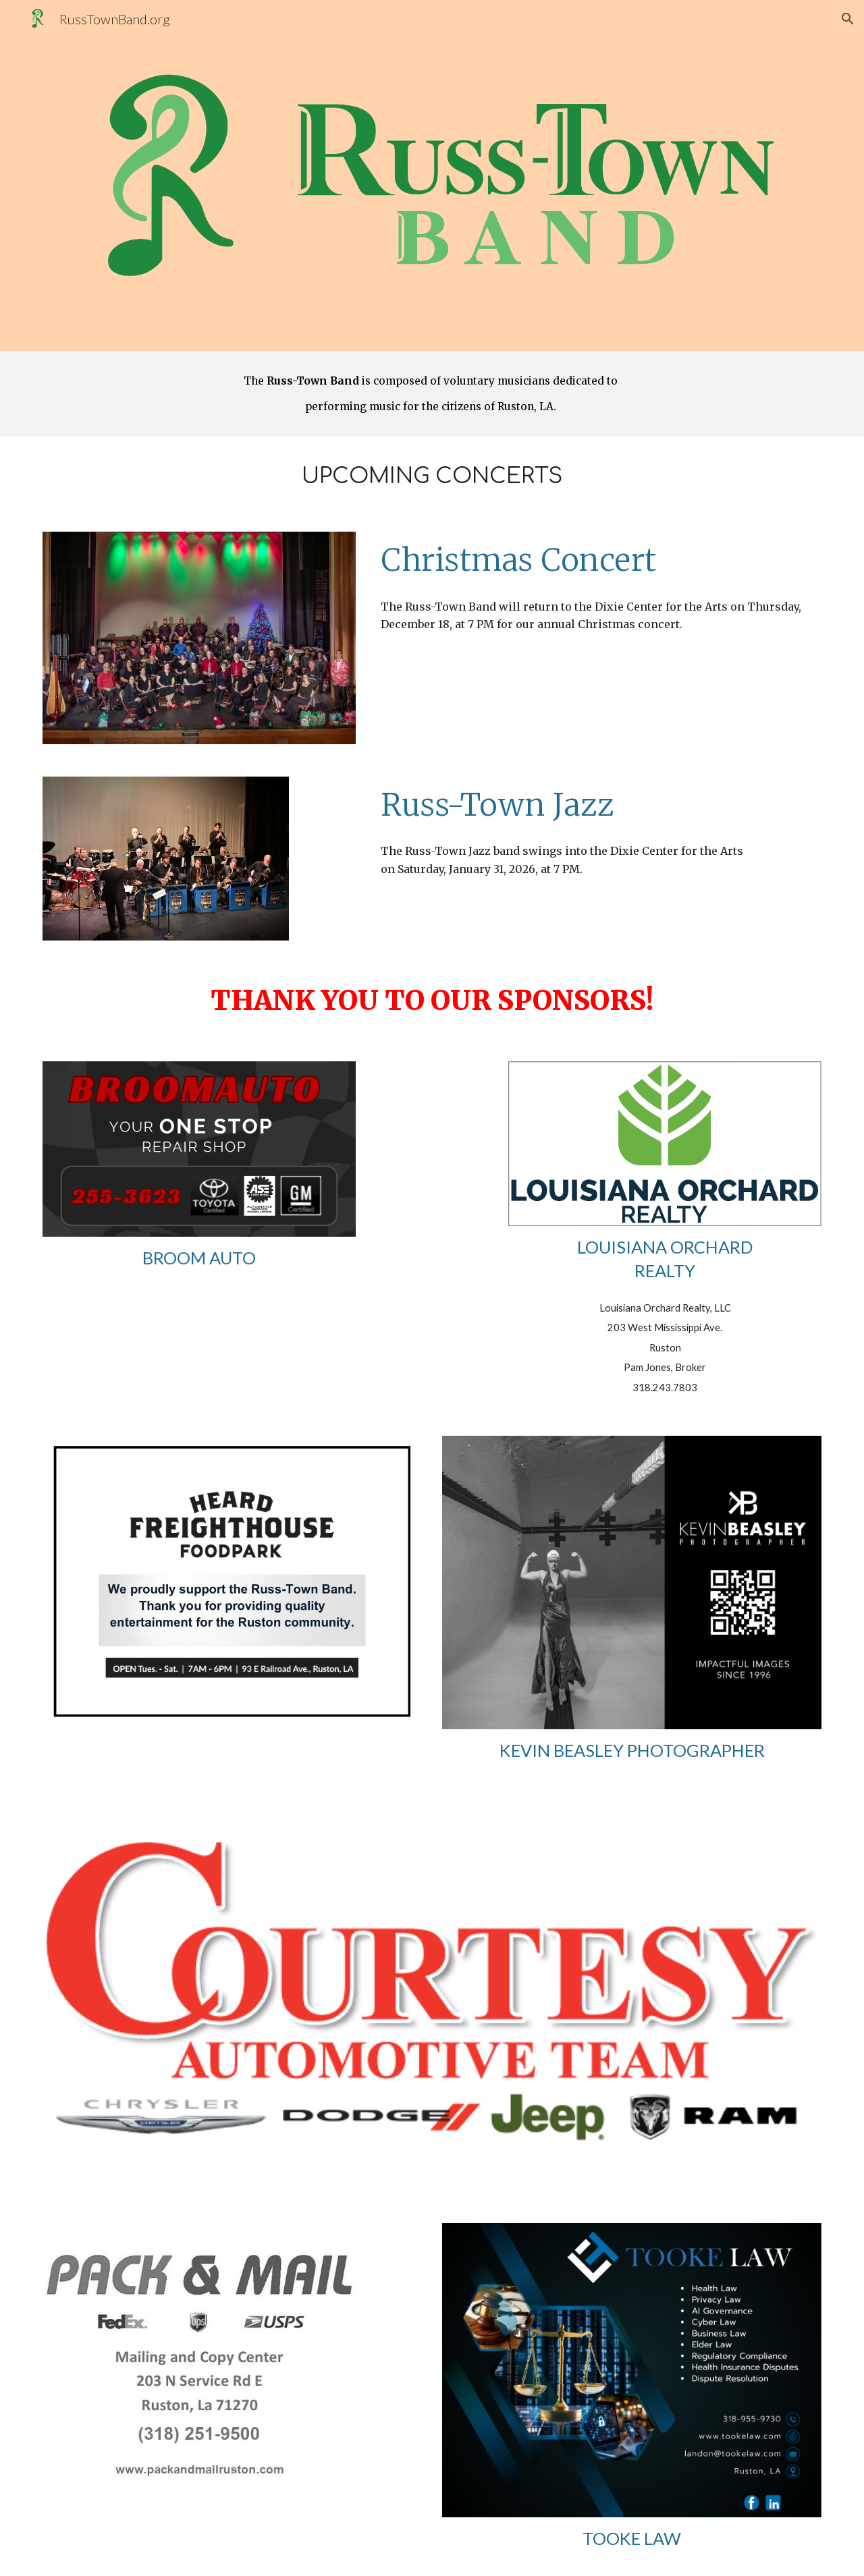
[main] (432, 393)
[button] (848, 19)
